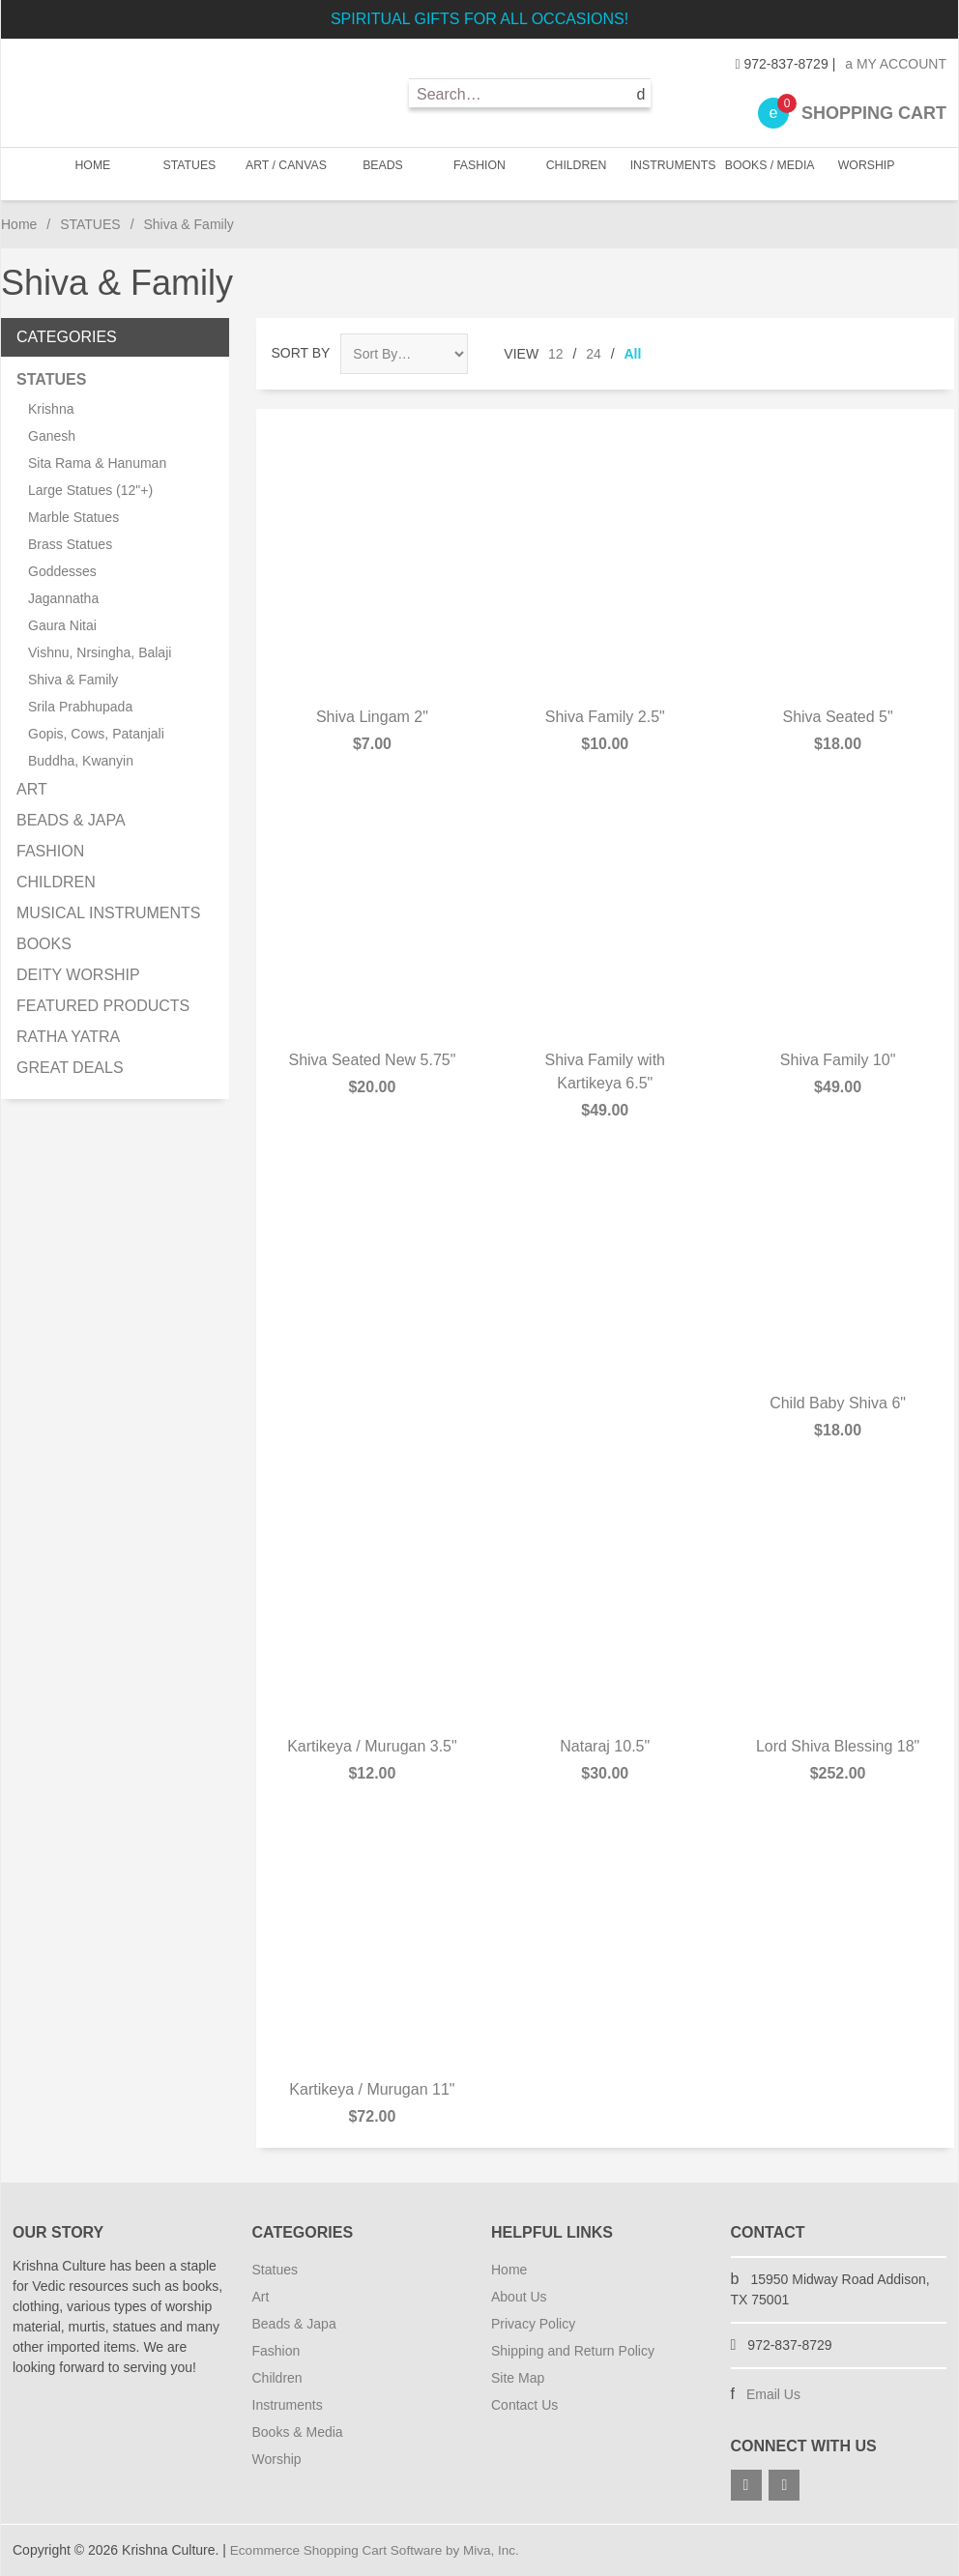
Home (96, 173)
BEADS (383, 173)
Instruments (287, 2405)
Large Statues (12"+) (90, 490)
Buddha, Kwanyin (80, 760)
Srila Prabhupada (80, 706)
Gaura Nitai (62, 625)
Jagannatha (63, 598)
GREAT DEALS (70, 1067)
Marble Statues (73, 517)
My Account (895, 64)
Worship (277, 2459)
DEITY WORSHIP (78, 975)
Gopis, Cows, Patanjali (96, 733)
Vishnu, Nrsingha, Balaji (99, 652)
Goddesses (62, 571)
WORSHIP (861, 173)
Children (277, 2378)
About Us (519, 2296)
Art (261, 2296)
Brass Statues (70, 544)
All (633, 354)
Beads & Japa (294, 2323)
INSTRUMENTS (671, 173)
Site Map (517, 2378)
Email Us (773, 2394)
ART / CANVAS (288, 173)
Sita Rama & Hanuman (97, 463)
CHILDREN (575, 173)
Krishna (50, 409)
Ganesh (51, 436)
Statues (275, 2269)
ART (31, 789)
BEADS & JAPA (71, 820)
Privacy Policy (533, 2323)
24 (593, 354)
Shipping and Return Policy (572, 2351)
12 (556, 354)
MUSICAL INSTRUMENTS (108, 913)
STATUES (192, 173)
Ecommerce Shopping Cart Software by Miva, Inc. (380, 2550)
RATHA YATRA (68, 1036)
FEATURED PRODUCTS (102, 1006)
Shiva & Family (73, 679)
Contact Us (524, 2405)
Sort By (301, 353)
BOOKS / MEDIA (767, 173)
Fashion (276, 2351)
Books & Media (297, 2432)
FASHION (478, 173)
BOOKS (44, 944)
